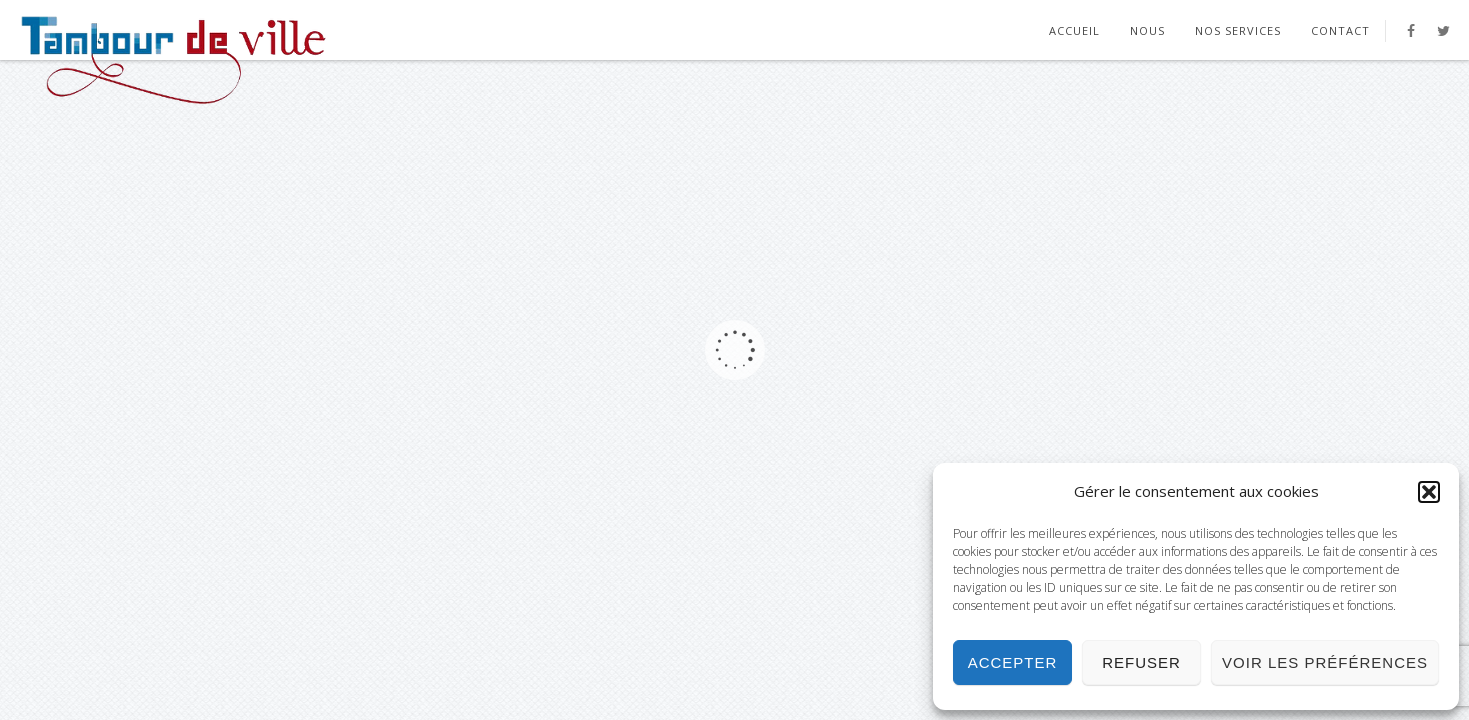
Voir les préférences (1325, 662)
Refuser (1141, 662)
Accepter (1013, 662)
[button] (1429, 492)
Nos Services (1238, 30)
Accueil (1074, 30)
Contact (1340, 30)
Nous (1147, 30)
